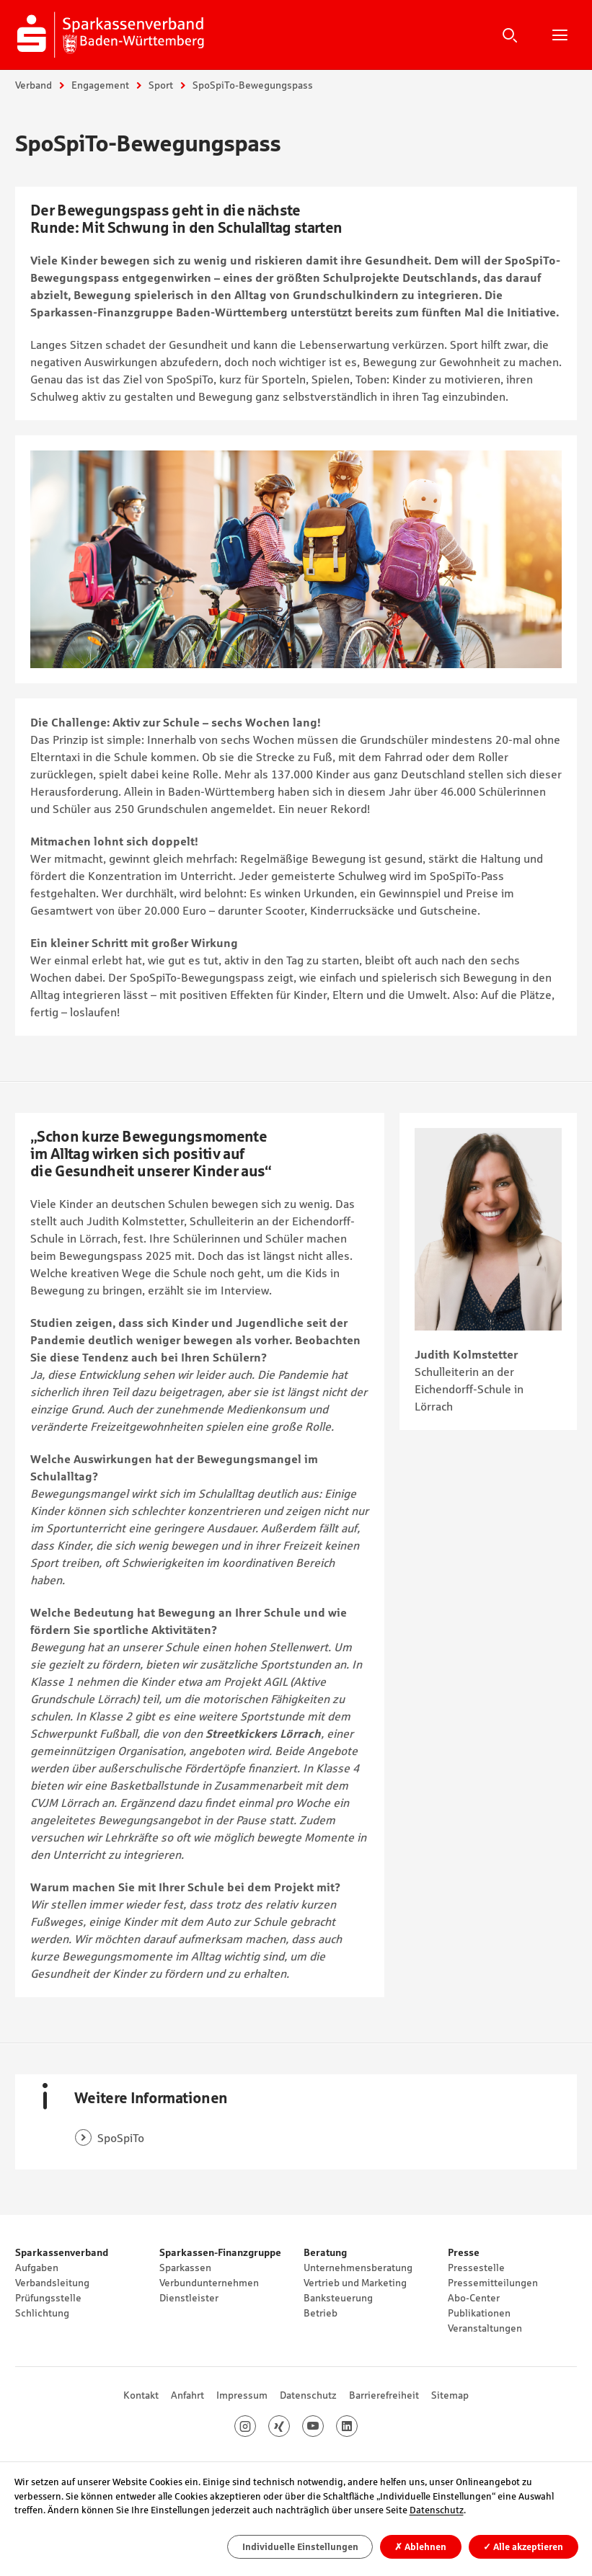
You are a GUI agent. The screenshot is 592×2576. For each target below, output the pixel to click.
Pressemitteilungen (493, 2282)
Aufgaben (36, 2267)
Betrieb (320, 2313)
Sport (161, 85)
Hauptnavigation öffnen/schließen (559, 34)
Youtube (323, 2426)
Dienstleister (188, 2298)
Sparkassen (185, 2267)
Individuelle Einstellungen (300, 2546)
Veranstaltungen (485, 2328)
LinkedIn (357, 2426)
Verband (33, 85)
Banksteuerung (338, 2298)
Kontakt (141, 2395)
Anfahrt (187, 2395)
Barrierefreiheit (384, 2395)
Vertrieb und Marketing (355, 2282)
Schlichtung (42, 2313)
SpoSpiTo (120, 2137)
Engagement (100, 85)
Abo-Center (474, 2298)
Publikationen (479, 2313)
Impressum (242, 2395)
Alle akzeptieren (523, 2546)
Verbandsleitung (52, 2282)
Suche (509, 34)
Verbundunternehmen (209, 2282)
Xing (289, 2426)
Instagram (255, 2426)
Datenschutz (308, 2395)
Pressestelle (476, 2267)
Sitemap (450, 2395)
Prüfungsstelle (48, 2298)
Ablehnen (420, 2546)
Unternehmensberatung (358, 2267)
